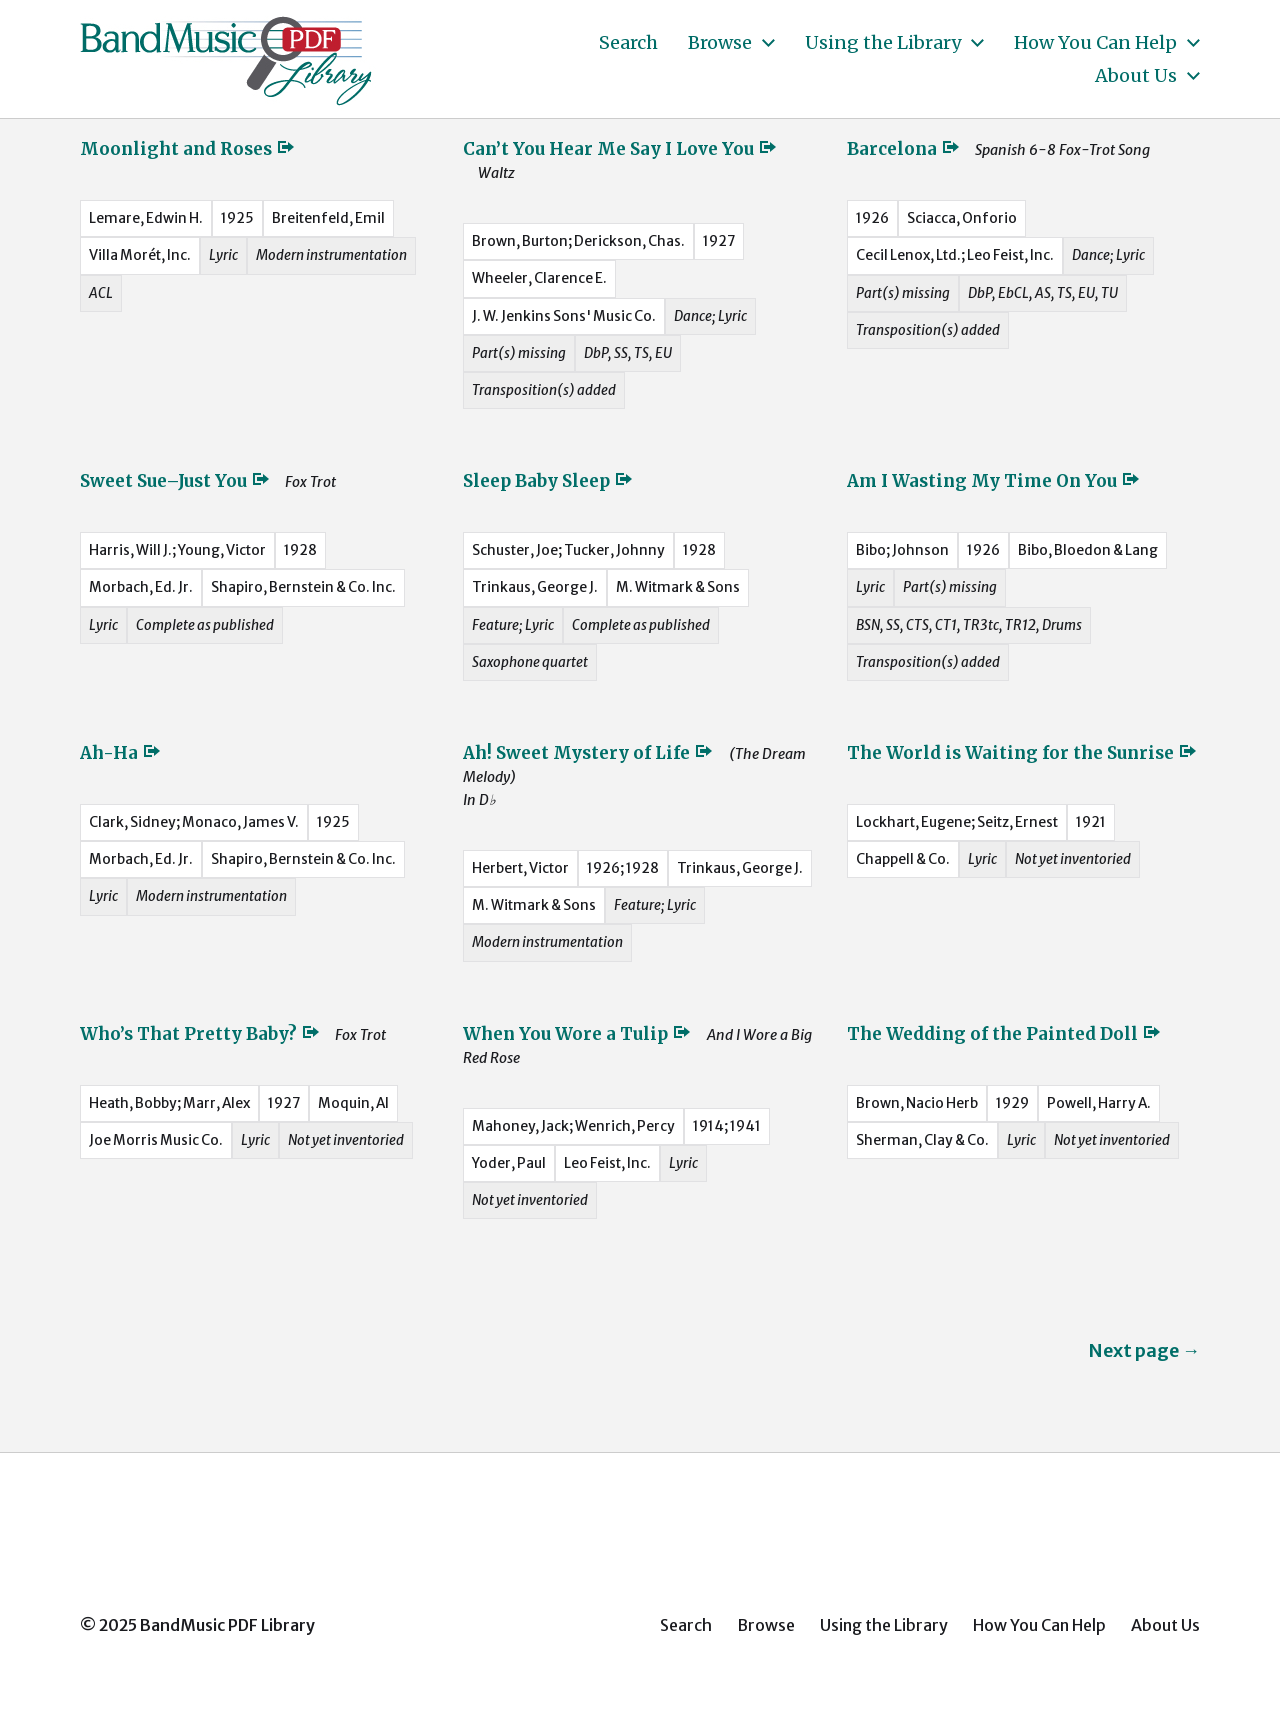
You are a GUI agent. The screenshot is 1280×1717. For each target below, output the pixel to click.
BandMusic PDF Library (227, 1625)
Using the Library (883, 43)
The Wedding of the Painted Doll (1004, 1034)
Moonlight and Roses (188, 149)
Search (628, 43)
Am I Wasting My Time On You (994, 481)
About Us (1136, 76)
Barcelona (904, 149)
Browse (720, 43)
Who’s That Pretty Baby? (200, 1034)
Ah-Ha (121, 753)
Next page (1144, 1350)
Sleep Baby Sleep (548, 481)
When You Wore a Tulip (577, 1034)
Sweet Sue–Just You (175, 481)
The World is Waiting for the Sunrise (1022, 753)
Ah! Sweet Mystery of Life (588, 753)
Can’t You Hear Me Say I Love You (620, 149)
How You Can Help (1095, 43)
